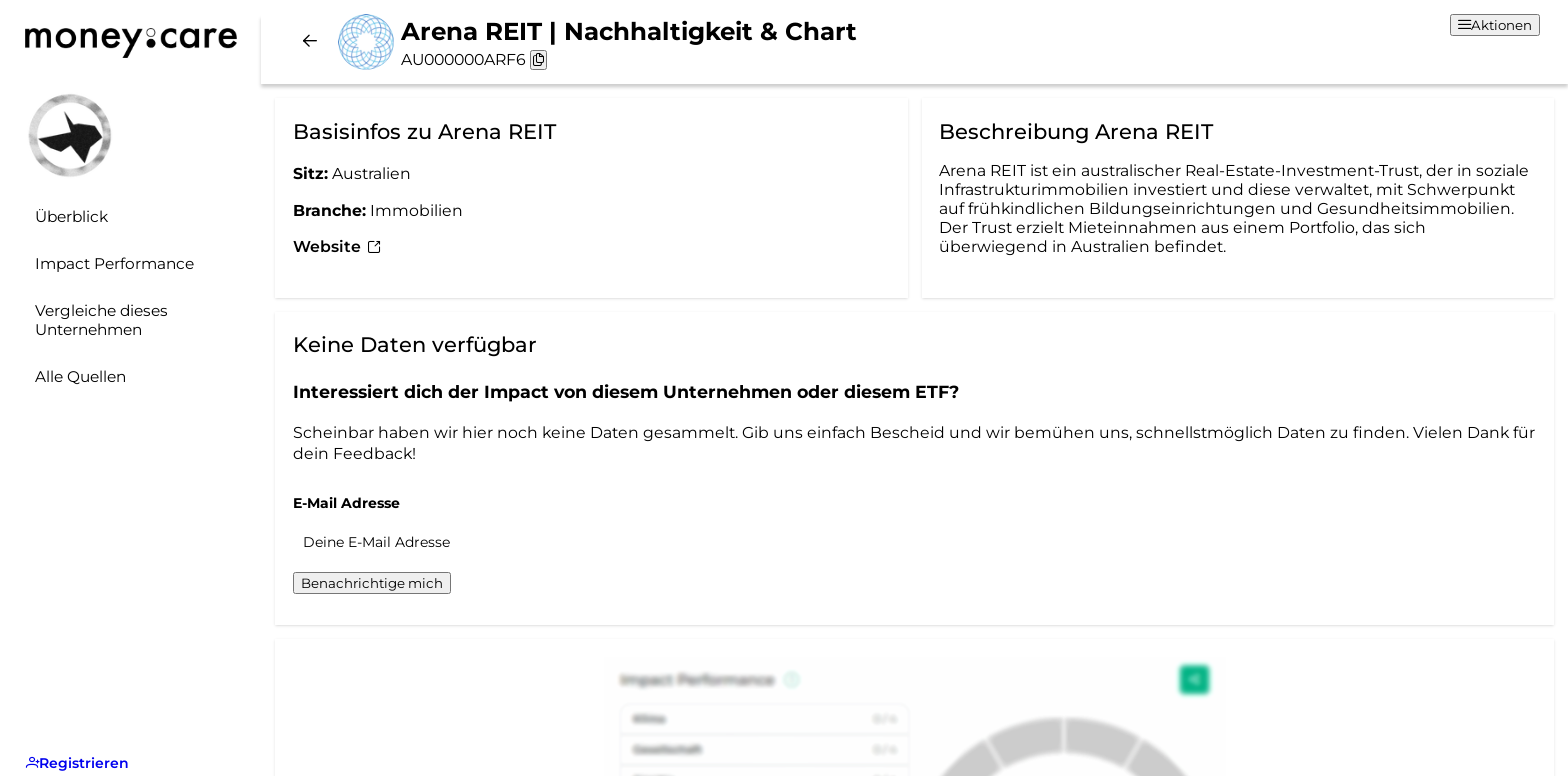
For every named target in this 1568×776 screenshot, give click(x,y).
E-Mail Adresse (346, 503)
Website (337, 246)
